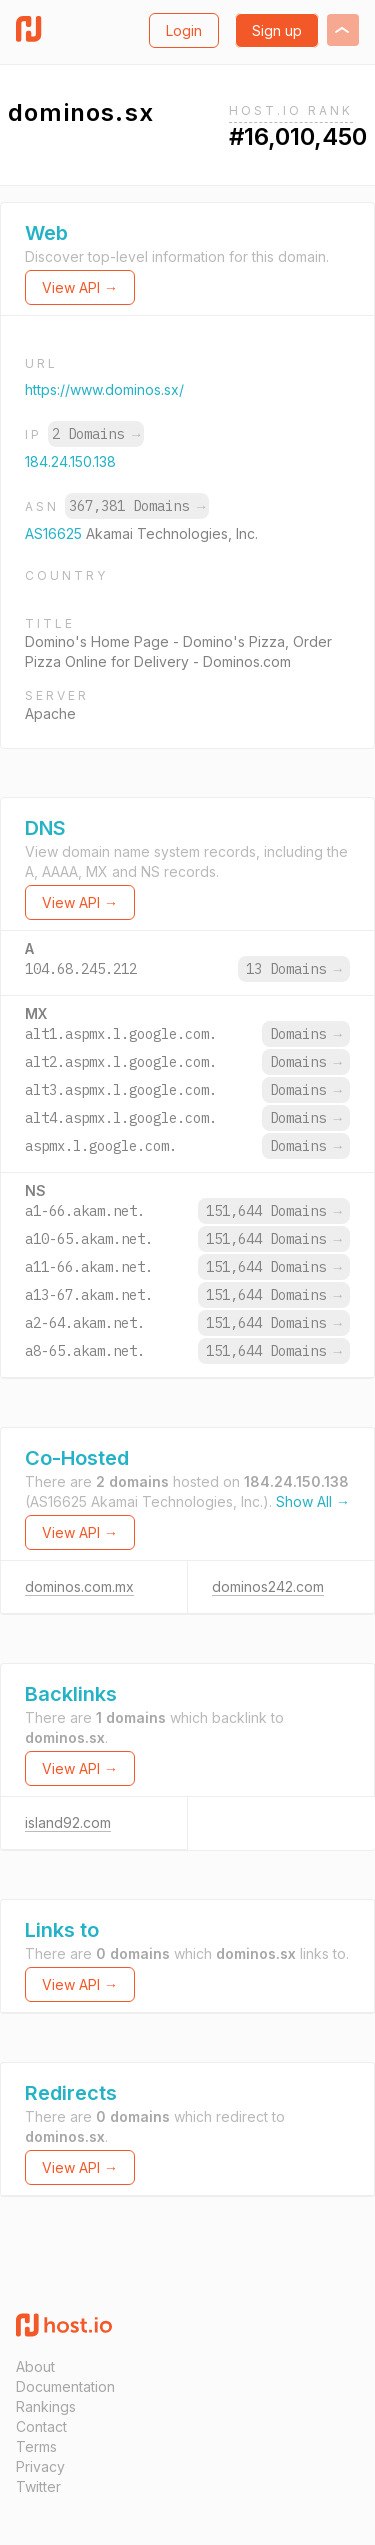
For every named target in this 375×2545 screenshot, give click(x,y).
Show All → (313, 1501)
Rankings (46, 2406)
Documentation (65, 2386)
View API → (80, 287)
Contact (41, 2426)
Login (184, 30)
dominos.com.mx (79, 1586)
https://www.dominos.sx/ (104, 389)
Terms (36, 2446)
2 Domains (96, 434)
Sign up (277, 30)
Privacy (40, 2466)
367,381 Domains (137, 506)
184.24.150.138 (70, 461)
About (35, 2366)
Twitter (38, 2486)
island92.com (68, 1822)
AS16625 (55, 533)
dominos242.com (268, 1586)
